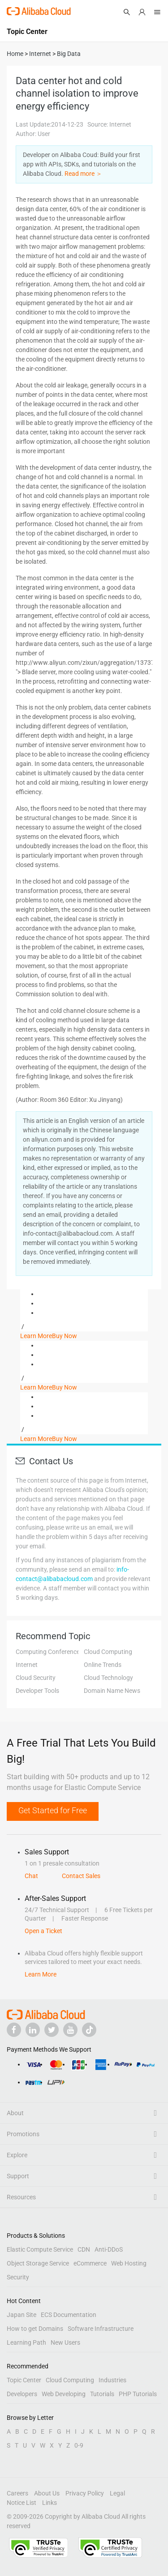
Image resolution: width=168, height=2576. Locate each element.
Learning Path (26, 2342)
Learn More (36, 1335)
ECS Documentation (68, 2314)
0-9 (78, 2445)
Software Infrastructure (101, 2328)
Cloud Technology (108, 1677)
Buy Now (64, 1335)
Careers (17, 2493)
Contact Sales (81, 1875)
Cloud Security (36, 1677)
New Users (65, 2342)
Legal (117, 2493)
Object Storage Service (38, 2263)
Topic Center (24, 2380)
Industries (112, 2380)
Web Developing (64, 2393)
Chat (31, 1875)
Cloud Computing (108, 1651)
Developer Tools (37, 1690)
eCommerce (90, 2263)
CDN (84, 2249)
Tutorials (102, 2393)
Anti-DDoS (109, 2249)
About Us (47, 2493)
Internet (27, 1664)
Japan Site (21, 2314)
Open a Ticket (43, 1930)
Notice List (21, 2502)
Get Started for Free (52, 1810)
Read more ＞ (83, 173)
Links (49, 2502)
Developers (22, 2393)
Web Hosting (128, 2263)
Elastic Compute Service (40, 2249)
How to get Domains (35, 2328)
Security (18, 2277)
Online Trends (102, 1664)
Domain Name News (112, 1690)
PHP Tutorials (138, 2393)
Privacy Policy (84, 2493)
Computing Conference (48, 1651)
